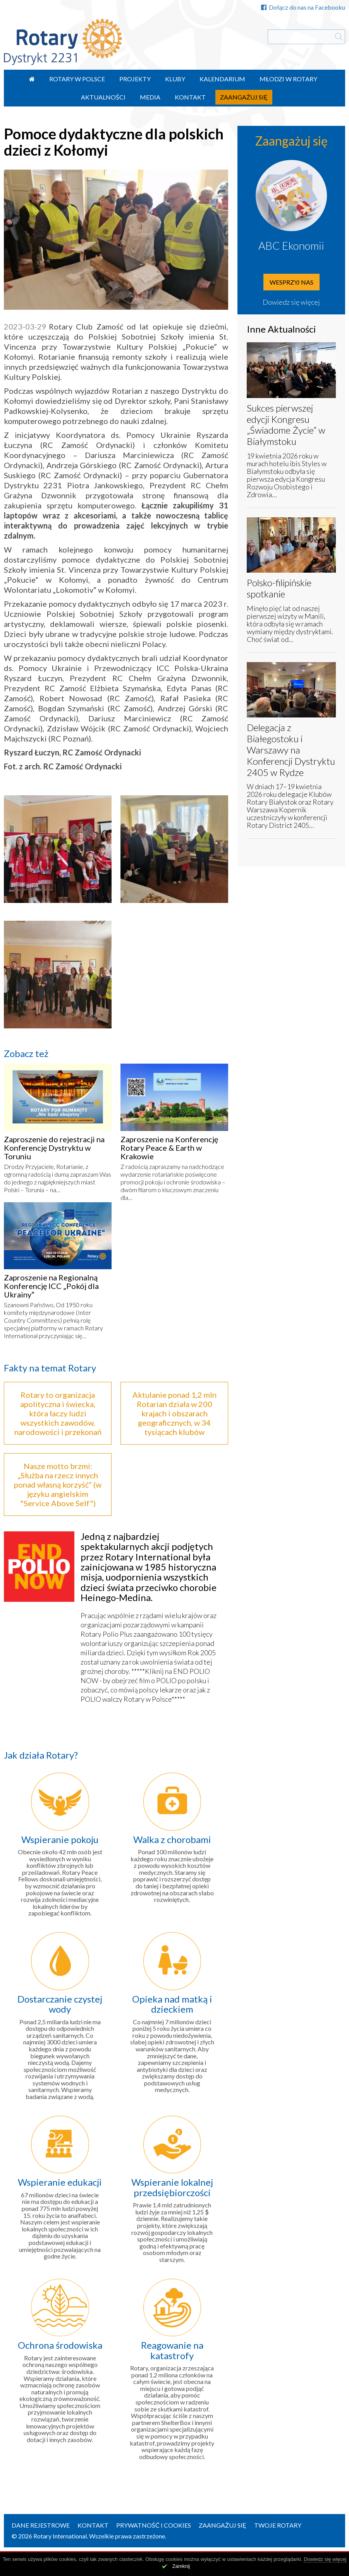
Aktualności (103, 97)
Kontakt (190, 97)
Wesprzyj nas (291, 282)
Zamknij (181, 2566)
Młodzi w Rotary (288, 78)
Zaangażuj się (244, 97)
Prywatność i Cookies (153, 2525)
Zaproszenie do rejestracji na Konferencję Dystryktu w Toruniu (54, 1147)
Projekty (135, 78)
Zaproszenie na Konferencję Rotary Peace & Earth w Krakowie (169, 1147)
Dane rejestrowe (41, 2525)
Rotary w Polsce (77, 78)
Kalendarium (222, 78)
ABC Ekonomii (291, 245)
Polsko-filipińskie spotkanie (279, 588)
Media (150, 97)
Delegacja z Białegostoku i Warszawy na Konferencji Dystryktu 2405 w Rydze (291, 749)
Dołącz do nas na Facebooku (303, 7)
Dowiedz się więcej (291, 302)
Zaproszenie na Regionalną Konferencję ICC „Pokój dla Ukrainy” (51, 1286)
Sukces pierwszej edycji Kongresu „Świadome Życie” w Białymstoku (286, 424)
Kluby (175, 78)
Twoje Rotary (277, 2525)
